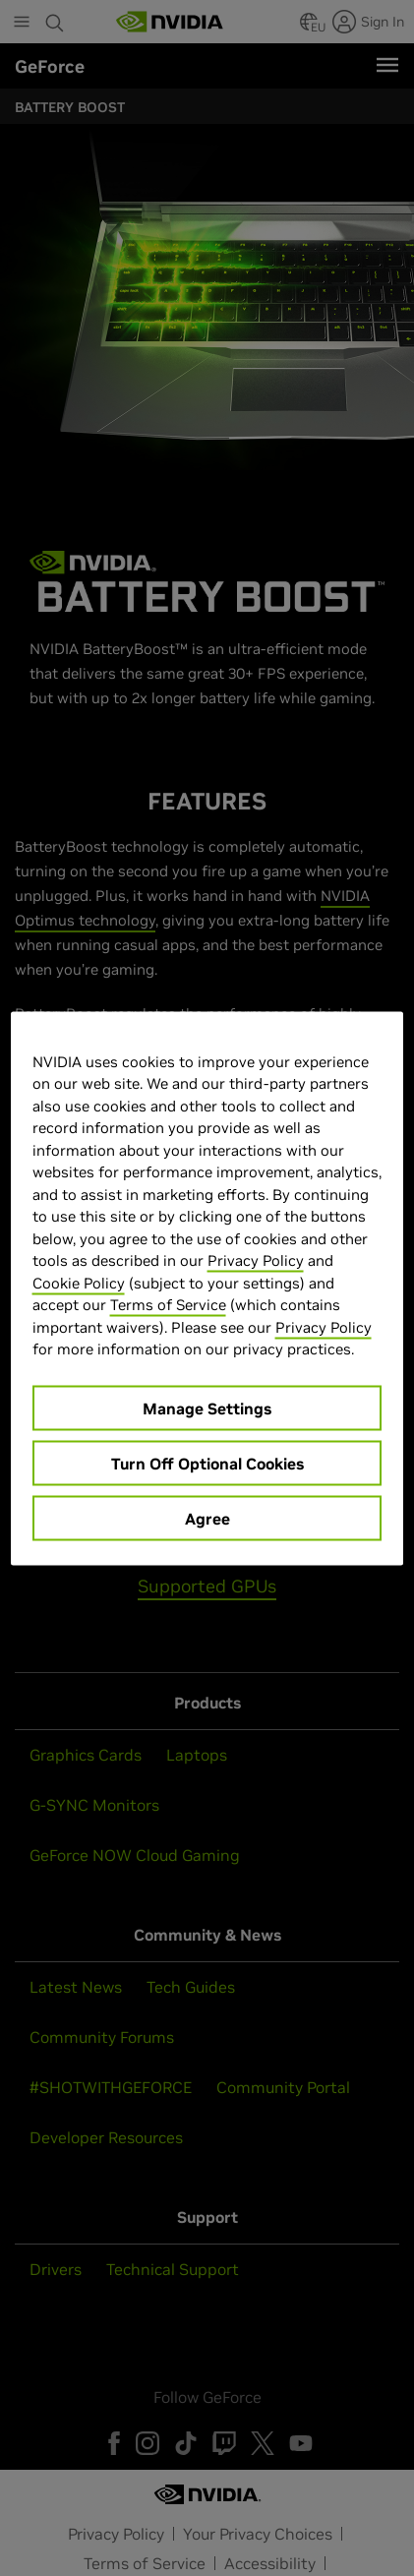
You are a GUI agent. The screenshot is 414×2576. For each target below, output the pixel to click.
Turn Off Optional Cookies (207, 1462)
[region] (207, 1288)
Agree (207, 1518)
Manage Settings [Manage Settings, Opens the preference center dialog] (207, 1407)
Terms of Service (168, 1304)
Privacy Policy (255, 1260)
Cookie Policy (78, 1282)
